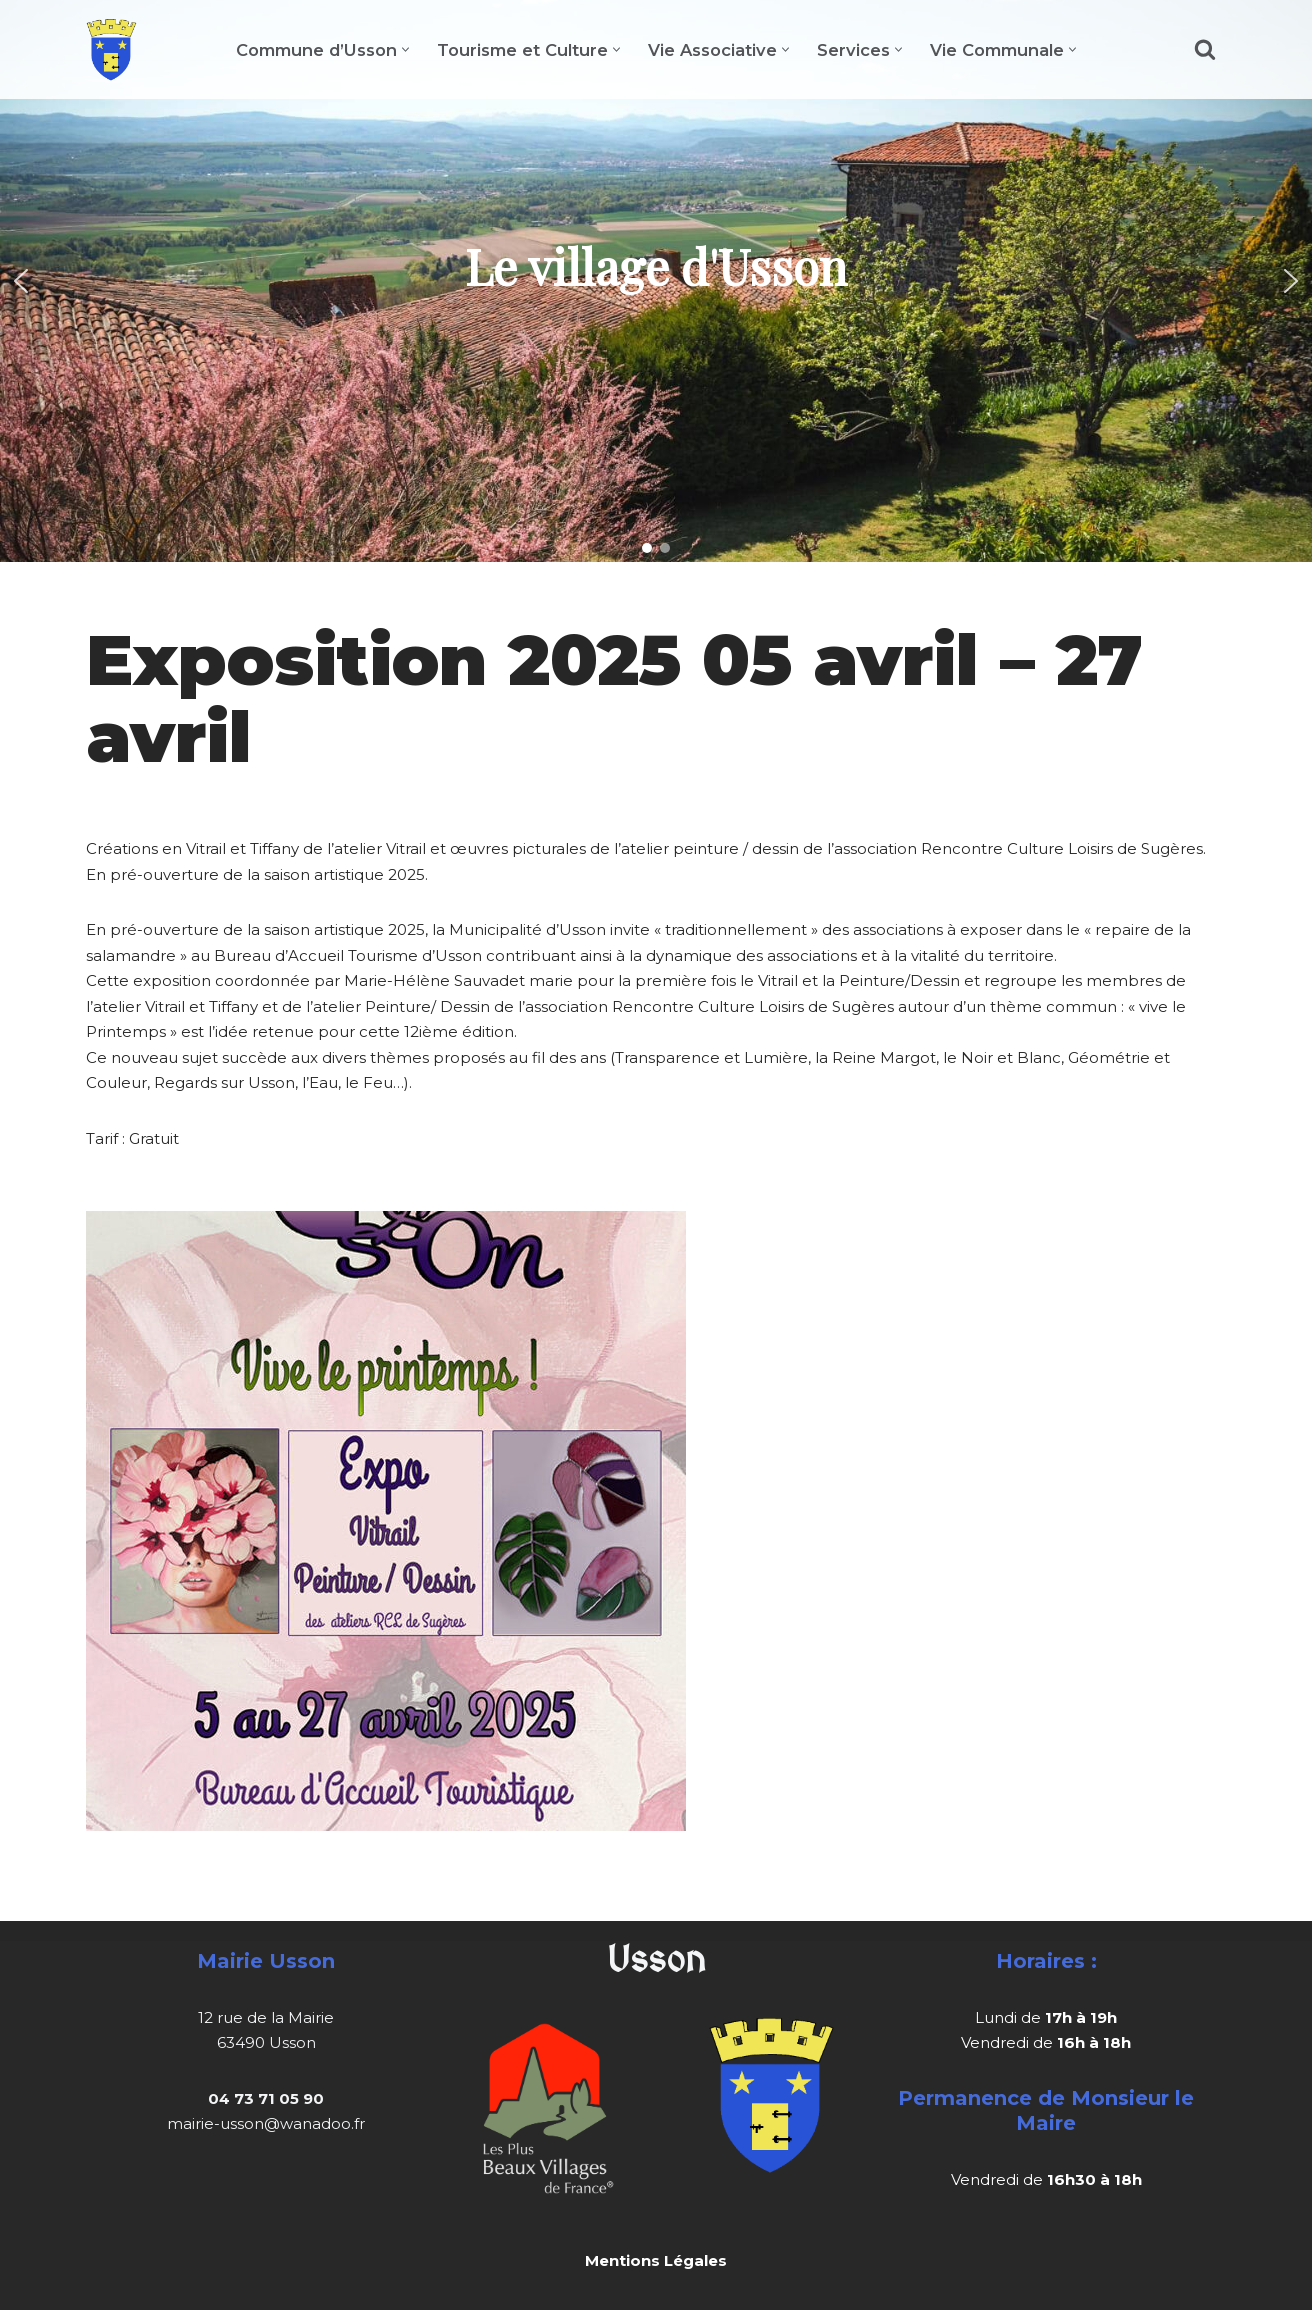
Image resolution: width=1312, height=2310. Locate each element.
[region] (656, 281)
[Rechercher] (1205, 49)
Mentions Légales (656, 2260)
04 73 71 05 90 (266, 2098)
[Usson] (111, 49)
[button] (405, 49)
